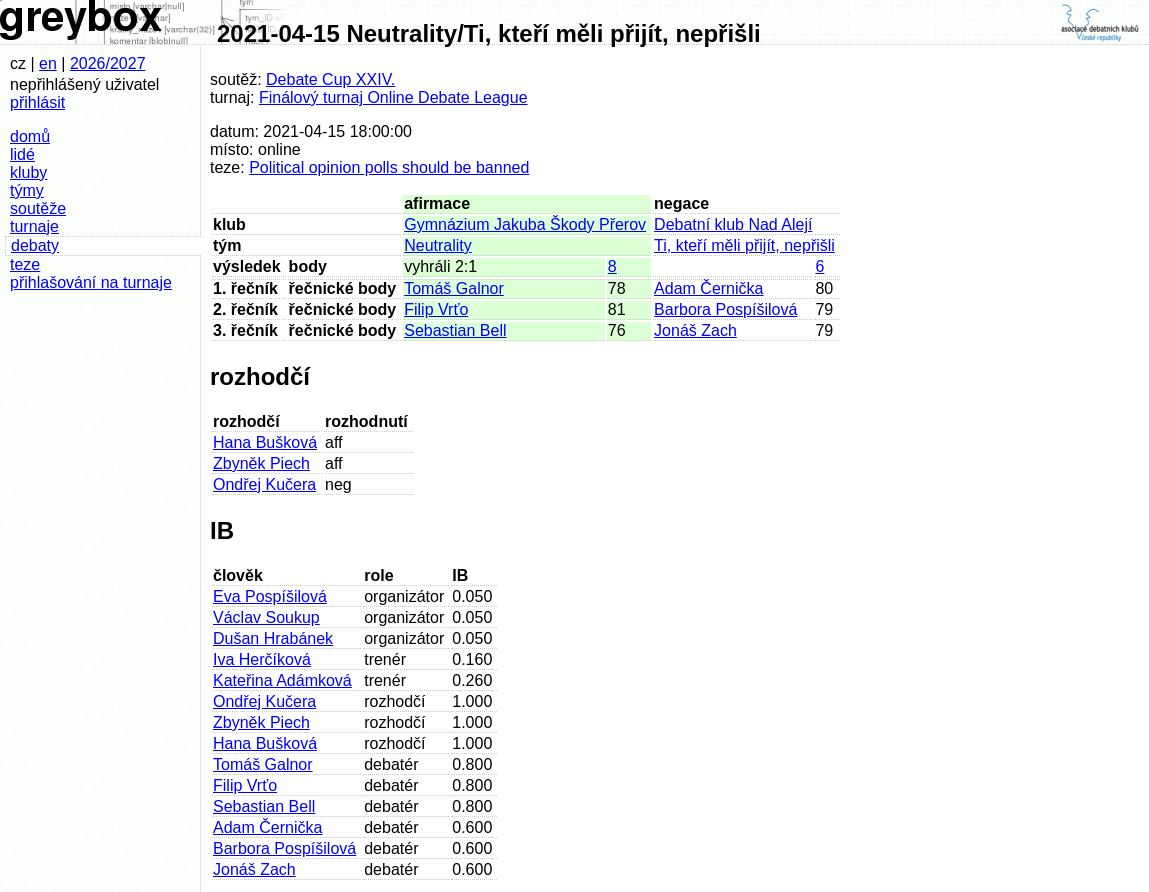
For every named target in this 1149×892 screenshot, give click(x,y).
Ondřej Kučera (264, 484)
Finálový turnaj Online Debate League (393, 97)
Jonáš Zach (695, 330)
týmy (27, 190)
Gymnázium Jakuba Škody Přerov (525, 224)
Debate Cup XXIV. (330, 79)
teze (25, 264)
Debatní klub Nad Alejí (733, 224)
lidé (22, 154)
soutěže (38, 208)
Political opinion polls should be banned (389, 167)
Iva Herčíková (262, 659)
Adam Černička (708, 288)
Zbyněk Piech (261, 463)
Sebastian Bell (455, 330)
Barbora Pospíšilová (725, 309)
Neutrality (438, 245)
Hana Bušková (265, 442)
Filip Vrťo (436, 309)
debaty (35, 245)
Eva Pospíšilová (270, 596)
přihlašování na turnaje (91, 282)
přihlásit (37, 102)
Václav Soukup (266, 617)
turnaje (34, 226)
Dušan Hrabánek (273, 638)
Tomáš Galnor (454, 288)
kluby (28, 172)
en (48, 63)
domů (30, 136)
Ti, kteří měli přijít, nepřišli (744, 245)
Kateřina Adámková (282, 680)
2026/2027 (108, 63)
